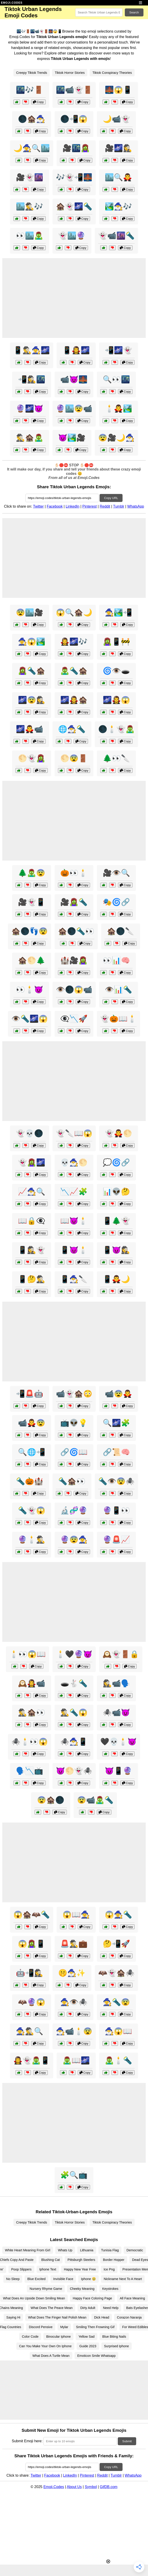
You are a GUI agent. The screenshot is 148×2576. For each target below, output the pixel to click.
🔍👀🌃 (116, 379)
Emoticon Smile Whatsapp (96, 2355)
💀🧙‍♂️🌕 (74, 1162)
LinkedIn (73, 506)
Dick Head (101, 2317)
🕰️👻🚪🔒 (121, 1654)
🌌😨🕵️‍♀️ (31, 700)
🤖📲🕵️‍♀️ (29, 1973)
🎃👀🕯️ (74, 873)
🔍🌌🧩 (116, 1423)
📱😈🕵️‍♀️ (116, 1250)
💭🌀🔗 (116, 1162)
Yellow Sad (86, 2336)
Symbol (91, 2487)
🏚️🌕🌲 (31, 960)
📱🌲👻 (116, 1221)
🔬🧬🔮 (74, 1510)
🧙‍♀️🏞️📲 (118, 612)
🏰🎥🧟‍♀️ (74, 960)
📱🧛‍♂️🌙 (116, 1279)
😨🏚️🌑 (50, 1800)
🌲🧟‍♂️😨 (31, 873)
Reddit (105, 506)
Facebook (55, 506)
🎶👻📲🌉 (74, 177)
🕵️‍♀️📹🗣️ (116, 1683)
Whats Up (65, 2250)
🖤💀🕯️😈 (118, 1742)
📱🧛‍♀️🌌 (76, 350)
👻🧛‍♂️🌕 (118, 1133)
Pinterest (89, 506)
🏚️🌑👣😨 (29, 931)
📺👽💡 (74, 1423)
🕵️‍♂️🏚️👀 (31, 1712)
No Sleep (13, 2279)
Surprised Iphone (116, 2346)
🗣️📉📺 (29, 1771)
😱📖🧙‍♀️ (76, 1914)
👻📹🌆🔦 (116, 235)
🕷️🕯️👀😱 (29, 1742)
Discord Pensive (41, 2327)
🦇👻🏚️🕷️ (116, 1973)
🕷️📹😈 (116, 1712)
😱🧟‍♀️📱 (31, 1944)
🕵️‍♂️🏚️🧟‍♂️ (29, 438)
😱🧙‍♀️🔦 (118, 1914)
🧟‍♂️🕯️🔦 (118, 2060)
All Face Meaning (132, 2298)
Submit (127, 2441)
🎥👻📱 (31, 902)
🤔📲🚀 (116, 1944)
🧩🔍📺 (74, 2175)
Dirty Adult (87, 2308)
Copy (38, 102)
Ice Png (109, 2269)
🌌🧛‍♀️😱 (116, 700)
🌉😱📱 (118, 90)
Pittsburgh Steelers (81, 2260)
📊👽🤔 (116, 1192)
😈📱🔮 (118, 1771)
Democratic (134, 2250)
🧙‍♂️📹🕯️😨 (74, 2031)
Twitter (38, 506)
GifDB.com (108, 2487)
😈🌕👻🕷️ (74, 1771)
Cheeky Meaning (82, 2289)
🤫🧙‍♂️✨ (71, 1973)
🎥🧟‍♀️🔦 (74, 902)
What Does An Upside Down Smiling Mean (34, 2298)
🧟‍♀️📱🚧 (116, 642)
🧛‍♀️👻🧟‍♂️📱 (31, 2060)
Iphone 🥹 (88, 2279)
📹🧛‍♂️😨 (31, 1423)
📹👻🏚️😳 (74, 1394)
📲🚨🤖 (29, 1394)
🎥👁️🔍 (116, 873)
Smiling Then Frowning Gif (95, 2327)
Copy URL (111, 498)
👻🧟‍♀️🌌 (31, 1162)
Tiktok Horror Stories (70, 73)
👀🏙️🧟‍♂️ (29, 235)
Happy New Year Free (80, 2269)
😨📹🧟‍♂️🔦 (95, 1800)
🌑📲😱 (74, 119)
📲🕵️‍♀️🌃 (31, 379)
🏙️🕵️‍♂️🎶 (29, 206)
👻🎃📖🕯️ (118, 1019)
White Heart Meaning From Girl (27, 2250)
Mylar (64, 2327)
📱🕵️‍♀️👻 (31, 1250)
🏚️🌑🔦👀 (76, 931)
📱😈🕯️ (74, 1250)
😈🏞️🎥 (71, 438)
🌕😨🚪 (74, 758)
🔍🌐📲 (31, 1452)
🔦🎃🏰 (29, 1481)
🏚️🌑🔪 (120, 931)
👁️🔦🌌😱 (29, 1019)
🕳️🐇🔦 (74, 1683)
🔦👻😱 (31, 1510)
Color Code (30, 2336)
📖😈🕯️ (74, 1221)
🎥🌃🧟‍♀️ (76, 148)
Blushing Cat (50, 2260)
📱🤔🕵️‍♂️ (31, 1279)
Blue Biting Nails (114, 2336)
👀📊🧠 (116, 960)
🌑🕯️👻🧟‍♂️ (116, 729)
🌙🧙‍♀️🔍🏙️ (31, 148)
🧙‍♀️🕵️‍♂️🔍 (29, 2031)
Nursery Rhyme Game (46, 2289)
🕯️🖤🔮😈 (74, 1654)
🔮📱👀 (116, 1510)
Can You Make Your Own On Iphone (45, 2346)
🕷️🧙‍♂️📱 (74, 1742)
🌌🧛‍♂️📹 (29, 729)
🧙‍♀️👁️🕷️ (74, 2002)
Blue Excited (36, 2279)
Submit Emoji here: (27, 2441)
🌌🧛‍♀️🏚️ (74, 700)
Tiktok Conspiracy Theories (112, 73)
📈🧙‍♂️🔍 (31, 1192)
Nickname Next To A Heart (123, 2279)
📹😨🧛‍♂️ (118, 1394)
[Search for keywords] (99, 12)
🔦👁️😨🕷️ (116, 1481)
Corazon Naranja (129, 2317)
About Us (74, 2487)
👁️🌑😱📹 (74, 989)
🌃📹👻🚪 (74, 90)
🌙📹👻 (116, 119)
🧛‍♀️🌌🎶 (74, 642)
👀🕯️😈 (29, 989)
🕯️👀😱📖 (27, 1654)
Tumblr (118, 506)
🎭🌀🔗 (116, 902)
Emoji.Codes (53, 2487)
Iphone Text (47, 2269)
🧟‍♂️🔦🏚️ (74, 671)
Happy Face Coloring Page (92, 2298)
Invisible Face (63, 2279)
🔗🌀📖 (74, 1452)
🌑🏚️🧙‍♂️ (31, 119)
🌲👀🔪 (116, 758)
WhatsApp (135, 506)
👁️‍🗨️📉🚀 (74, 1019)
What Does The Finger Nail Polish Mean (57, 2317)
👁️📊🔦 (118, 989)
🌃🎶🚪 (29, 90)
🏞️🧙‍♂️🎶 (118, 206)
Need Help (110, 2308)
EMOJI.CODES (11, 2)
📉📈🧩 (74, 1192)
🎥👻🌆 (29, 177)
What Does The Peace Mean (52, 2308)
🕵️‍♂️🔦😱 (74, 1712)
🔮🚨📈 (116, 1539)
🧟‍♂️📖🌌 (76, 2060)
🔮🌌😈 (29, 408)
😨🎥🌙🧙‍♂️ (116, 438)
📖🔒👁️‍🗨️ (31, 1221)
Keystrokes (110, 2289)
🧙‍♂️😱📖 (118, 2031)
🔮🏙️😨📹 (74, 408)
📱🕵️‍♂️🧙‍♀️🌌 (31, 350)
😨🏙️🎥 (29, 612)
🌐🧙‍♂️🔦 (71, 729)
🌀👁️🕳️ (116, 671)
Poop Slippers (21, 2269)
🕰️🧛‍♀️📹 (31, 1683)
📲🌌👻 (118, 350)
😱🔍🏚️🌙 (74, 612)
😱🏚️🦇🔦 (31, 1914)
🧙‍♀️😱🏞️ (31, 642)
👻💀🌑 (29, 1133)
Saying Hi (13, 2317)
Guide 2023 (87, 2346)
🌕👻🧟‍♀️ (31, 758)
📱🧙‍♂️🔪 (74, 1279)
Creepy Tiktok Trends (31, 73)
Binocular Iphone (58, 2336)
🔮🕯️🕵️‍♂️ (31, 1539)
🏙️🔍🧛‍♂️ (118, 177)
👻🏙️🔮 (71, 235)
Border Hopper (113, 2260)
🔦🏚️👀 (71, 1481)
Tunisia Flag (110, 2250)
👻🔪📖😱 (74, 1133)
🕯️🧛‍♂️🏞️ (118, 408)
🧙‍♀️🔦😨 (116, 2002)
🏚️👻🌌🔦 (74, 206)
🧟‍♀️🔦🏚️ (31, 671)
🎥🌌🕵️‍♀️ (118, 148)
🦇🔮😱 (31, 2002)
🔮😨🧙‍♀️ (74, 1539)
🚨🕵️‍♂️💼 (74, 1944)
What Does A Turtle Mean (51, 2355)
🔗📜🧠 (116, 1452)
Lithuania (86, 2250)
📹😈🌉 (74, 379)
